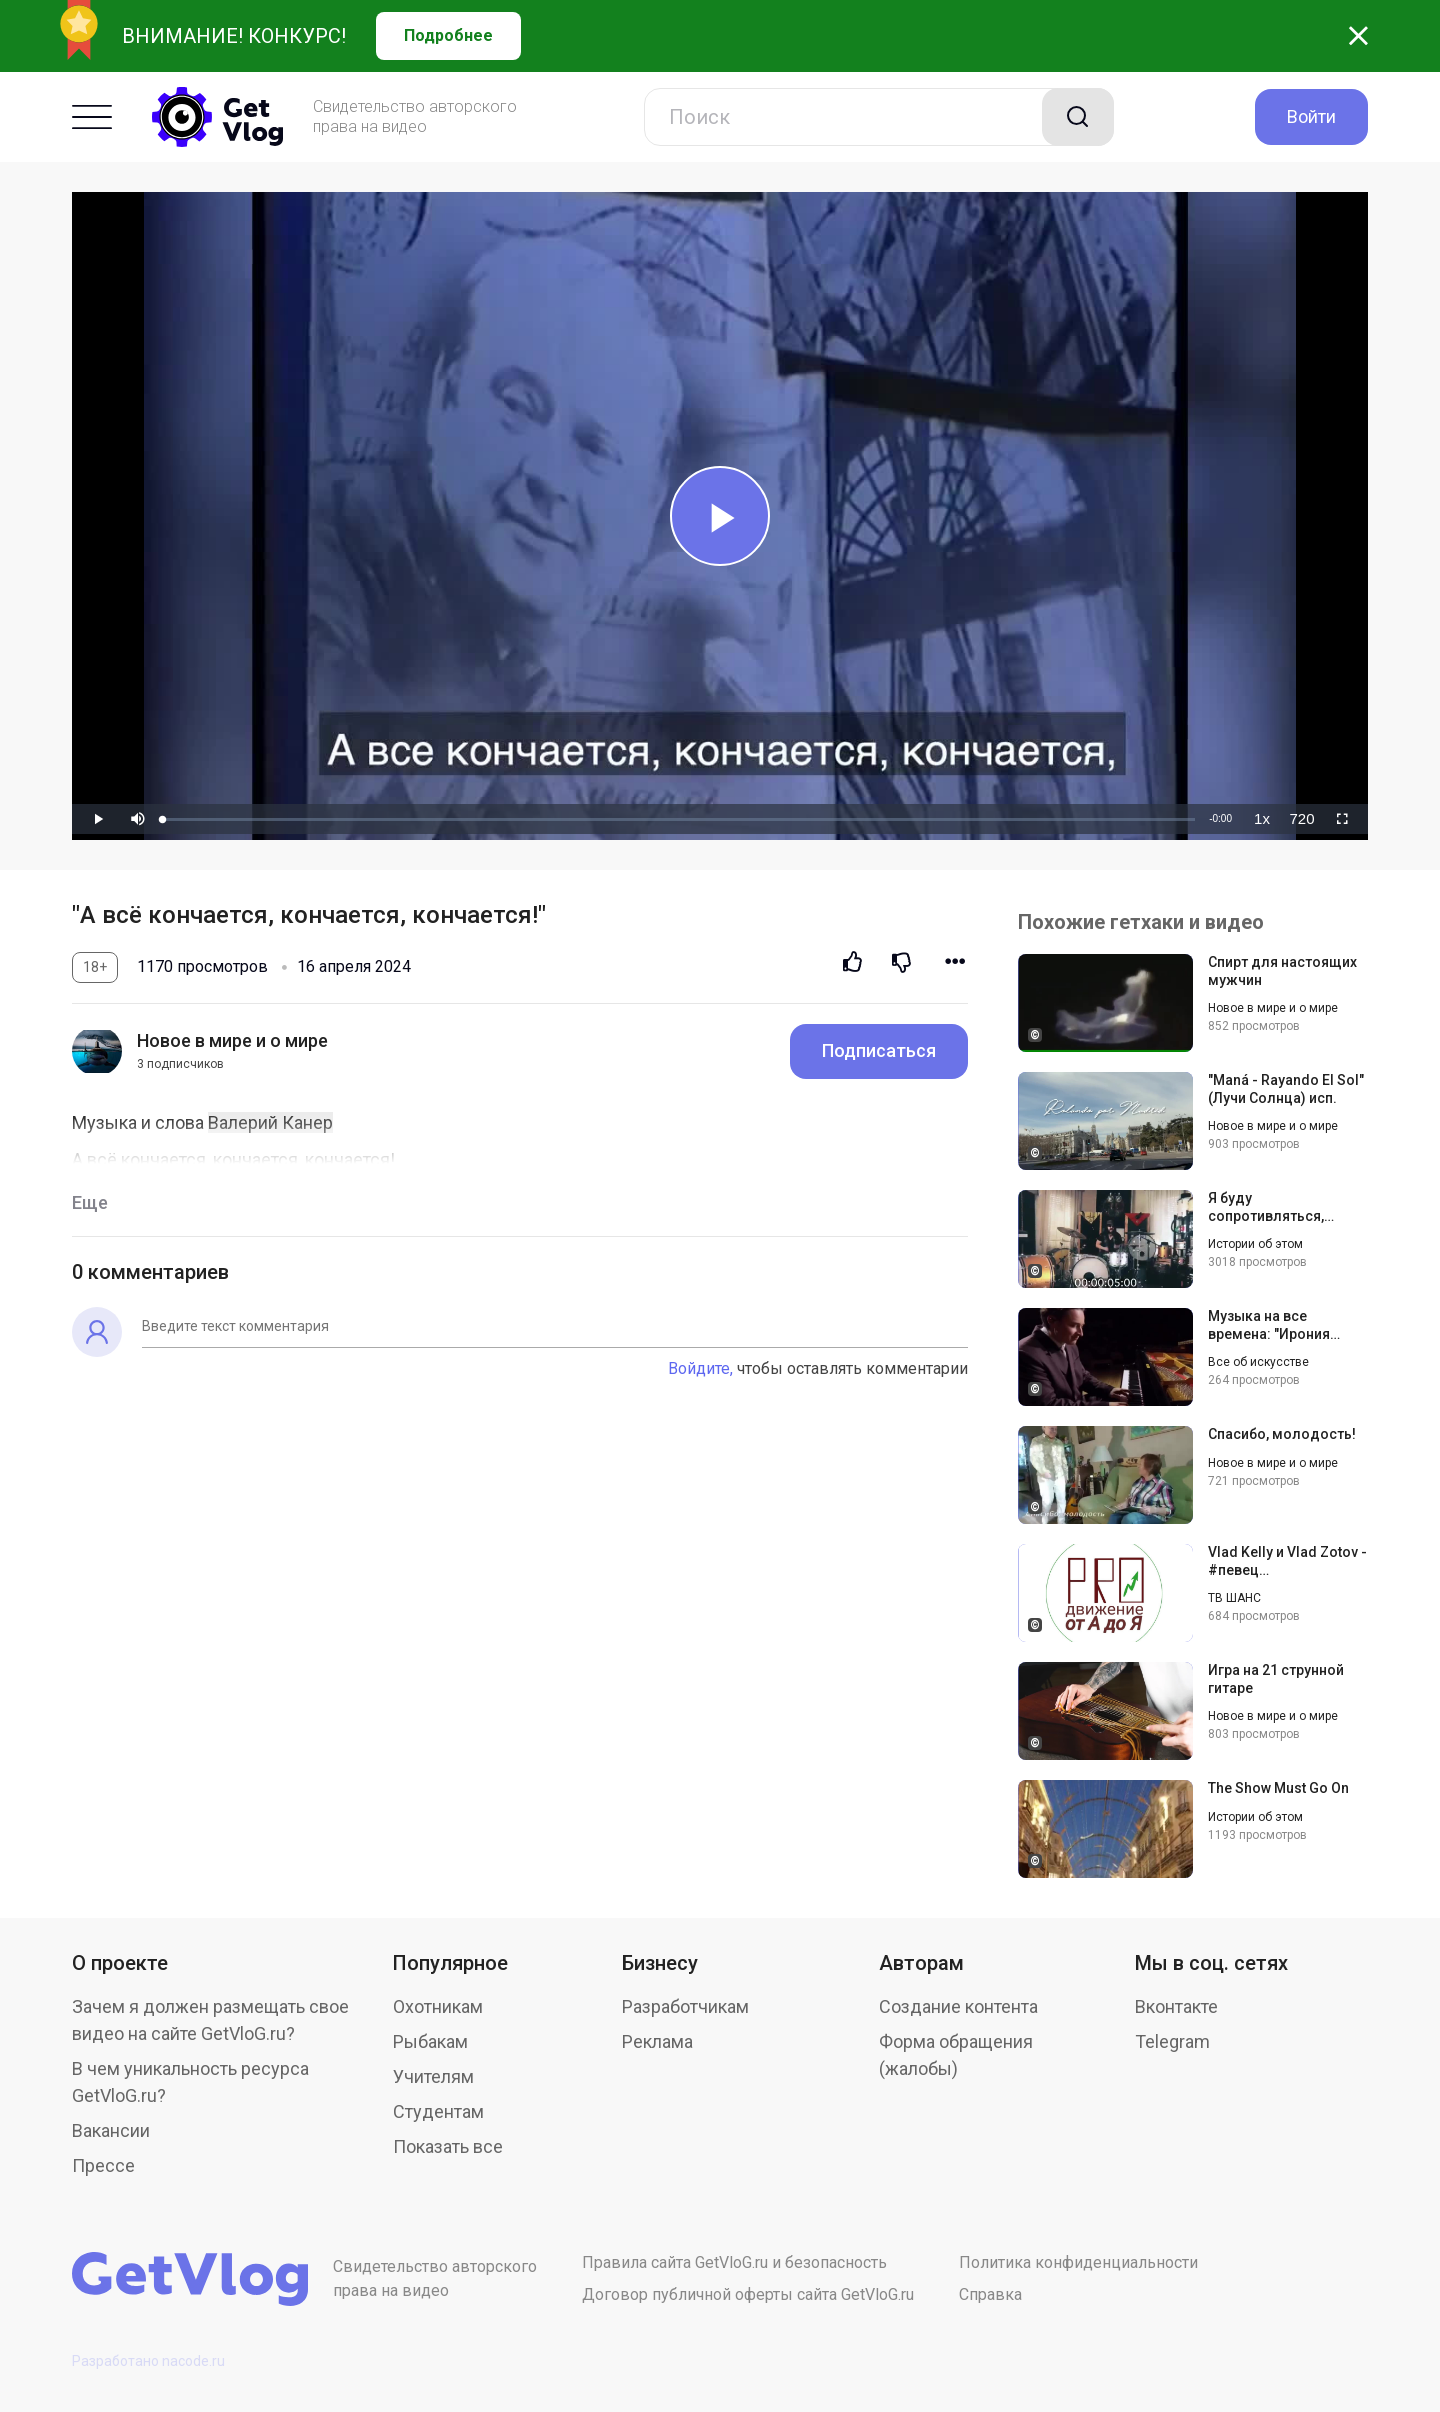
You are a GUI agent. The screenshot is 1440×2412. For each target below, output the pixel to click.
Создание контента (958, 2006)
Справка (990, 2294)
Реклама (657, 2041)
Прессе (103, 2165)
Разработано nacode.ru (148, 2361)
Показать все (448, 2146)
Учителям (433, 2076)
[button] (138, 819)
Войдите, (700, 1368)
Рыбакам (430, 2041)
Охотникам (438, 2006)
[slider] (679, 819)
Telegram (1172, 2041)
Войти (1311, 116)
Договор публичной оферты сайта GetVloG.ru (748, 2294)
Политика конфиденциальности (1078, 2262)
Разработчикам (685, 2006)
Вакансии (111, 2130)
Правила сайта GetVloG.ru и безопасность (734, 2262)
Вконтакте (1176, 2006)
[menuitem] (1262, 819)
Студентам (438, 2111)
